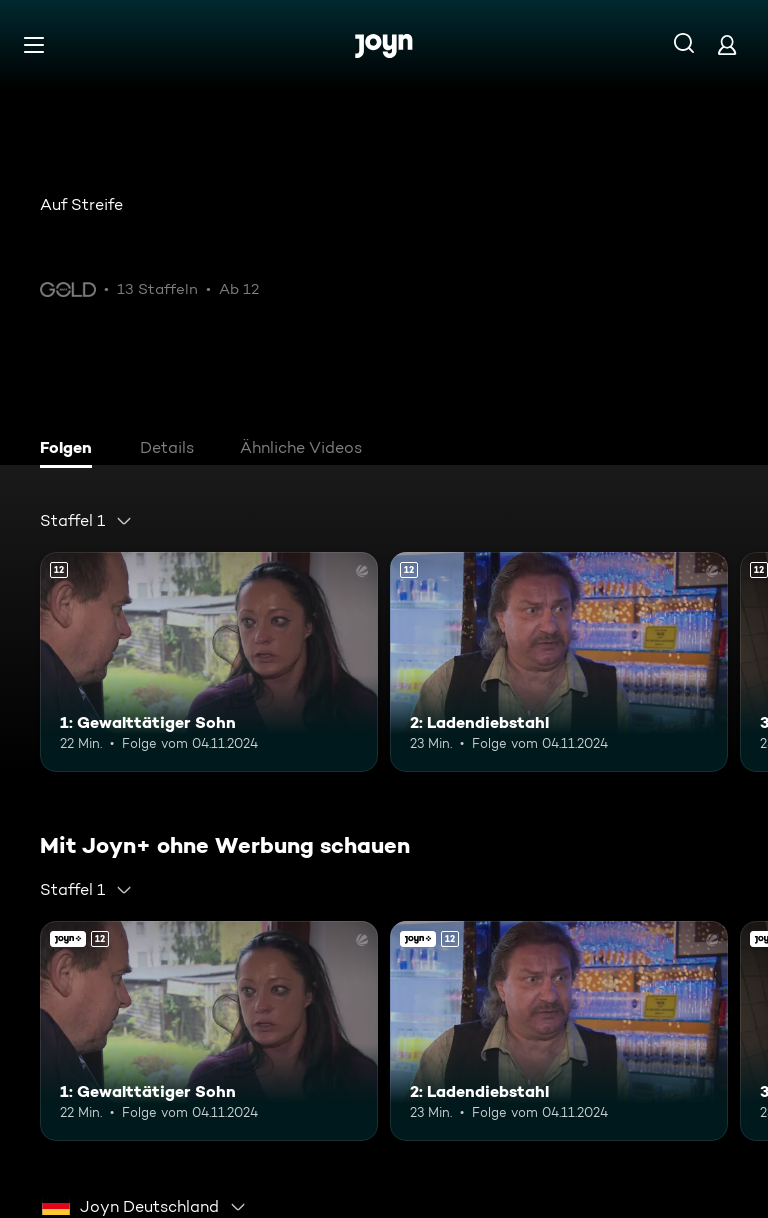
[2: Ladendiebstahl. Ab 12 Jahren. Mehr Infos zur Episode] (559, 662)
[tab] (71, 450)
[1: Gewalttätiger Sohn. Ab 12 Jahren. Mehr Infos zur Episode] (209, 662)
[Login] (727, 44)
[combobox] (86, 521)
